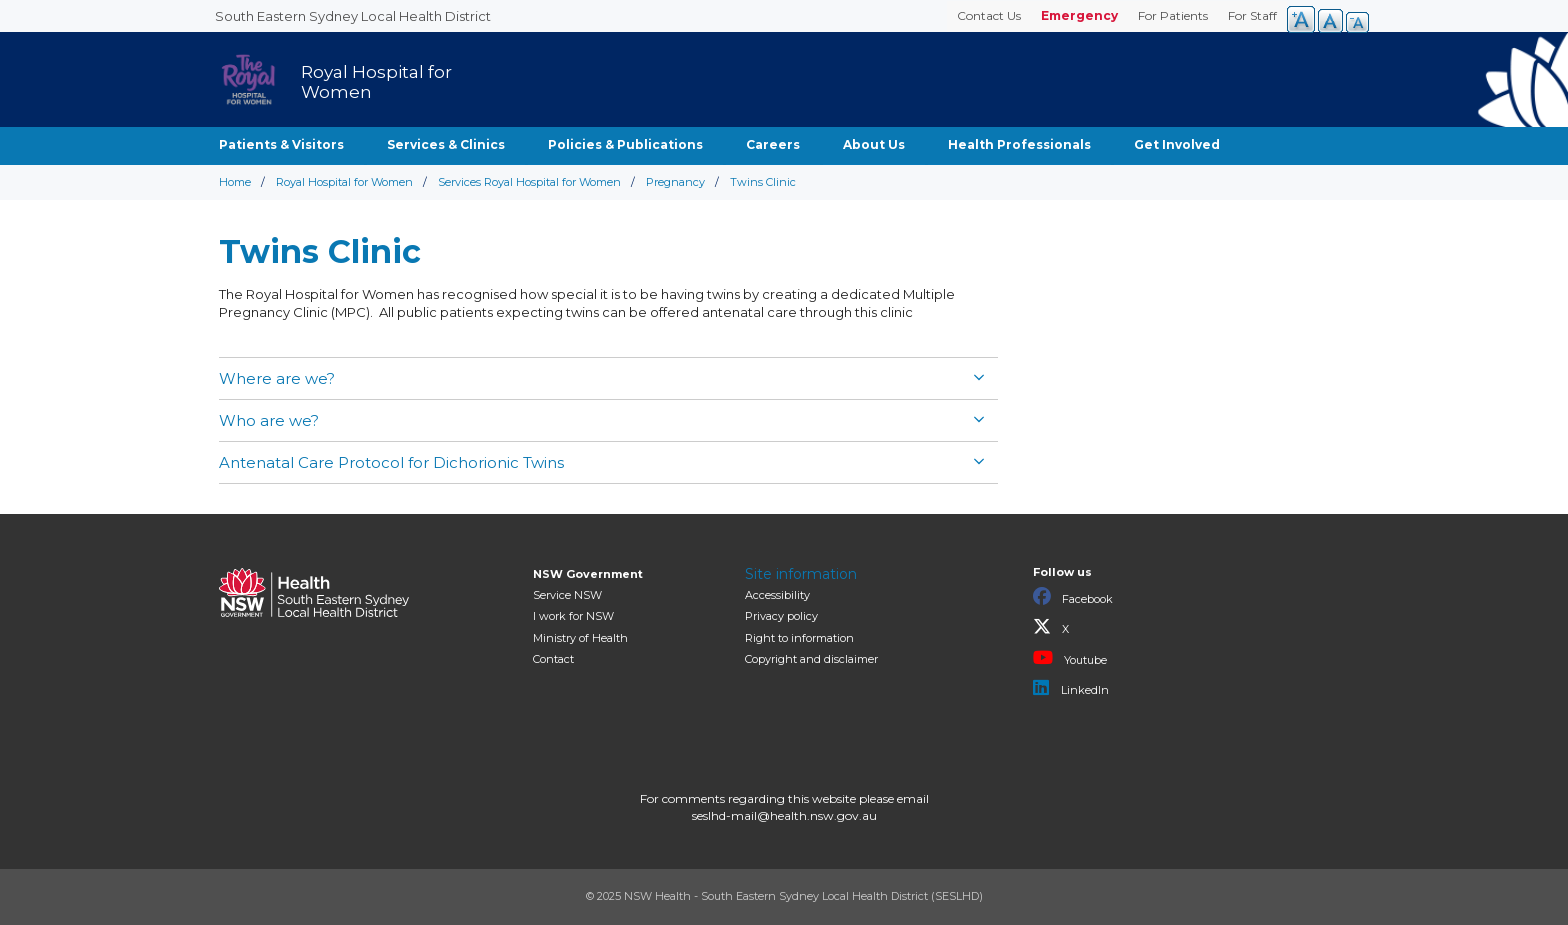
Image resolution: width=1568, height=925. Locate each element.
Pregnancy (675, 182)
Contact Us (989, 15)
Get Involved (1177, 144)
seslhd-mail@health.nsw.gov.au (784, 815)
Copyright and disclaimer (811, 659)
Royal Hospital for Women (344, 182)
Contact (553, 659)
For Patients (1173, 15)
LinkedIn (1071, 688)
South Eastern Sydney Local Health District (353, 16)
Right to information (799, 638)
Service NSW (567, 595)
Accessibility (777, 595)
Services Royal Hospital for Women (529, 182)
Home (235, 182)
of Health (580, 638)
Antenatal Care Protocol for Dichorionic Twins (391, 462)
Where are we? (279, 378)
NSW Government (588, 574)
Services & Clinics (446, 144)
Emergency (1079, 15)
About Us (874, 144)
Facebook (1073, 597)
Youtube (1070, 658)
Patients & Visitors (281, 144)
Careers (773, 144)
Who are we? (269, 420)
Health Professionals (1019, 144)
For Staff (1252, 15)
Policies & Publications (625, 144)
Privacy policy (781, 616)
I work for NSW (573, 616)
